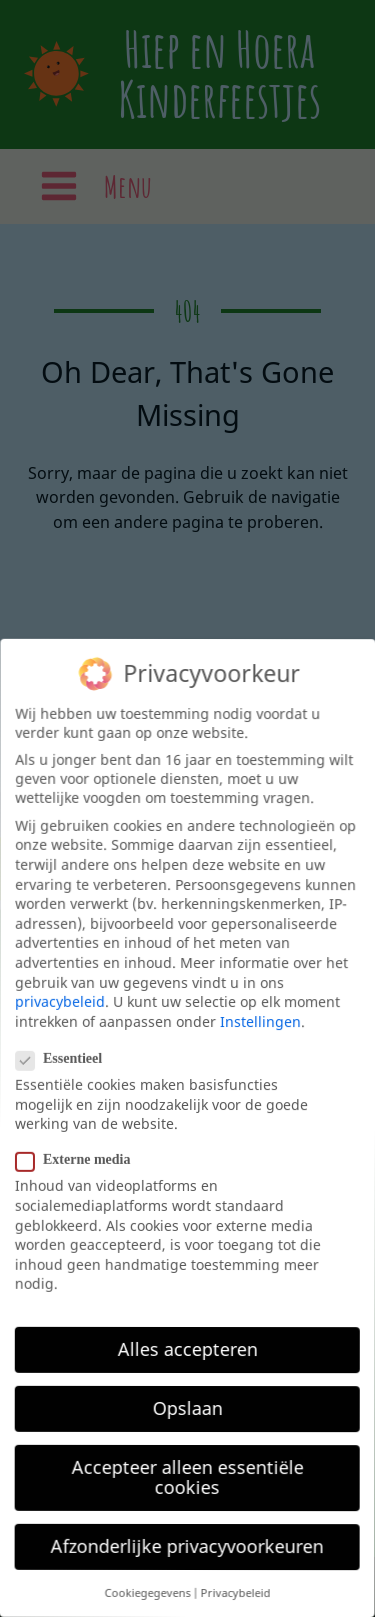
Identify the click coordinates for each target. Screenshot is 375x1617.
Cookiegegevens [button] (143, 1592)
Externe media (79, 1159)
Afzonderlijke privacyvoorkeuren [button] (183, 1545)
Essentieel (66, 1058)
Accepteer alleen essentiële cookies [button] (184, 1476)
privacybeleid (61, 1000)
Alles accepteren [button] (185, 1348)
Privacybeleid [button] (231, 1593)
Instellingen (261, 1022)
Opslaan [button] (185, 1407)
